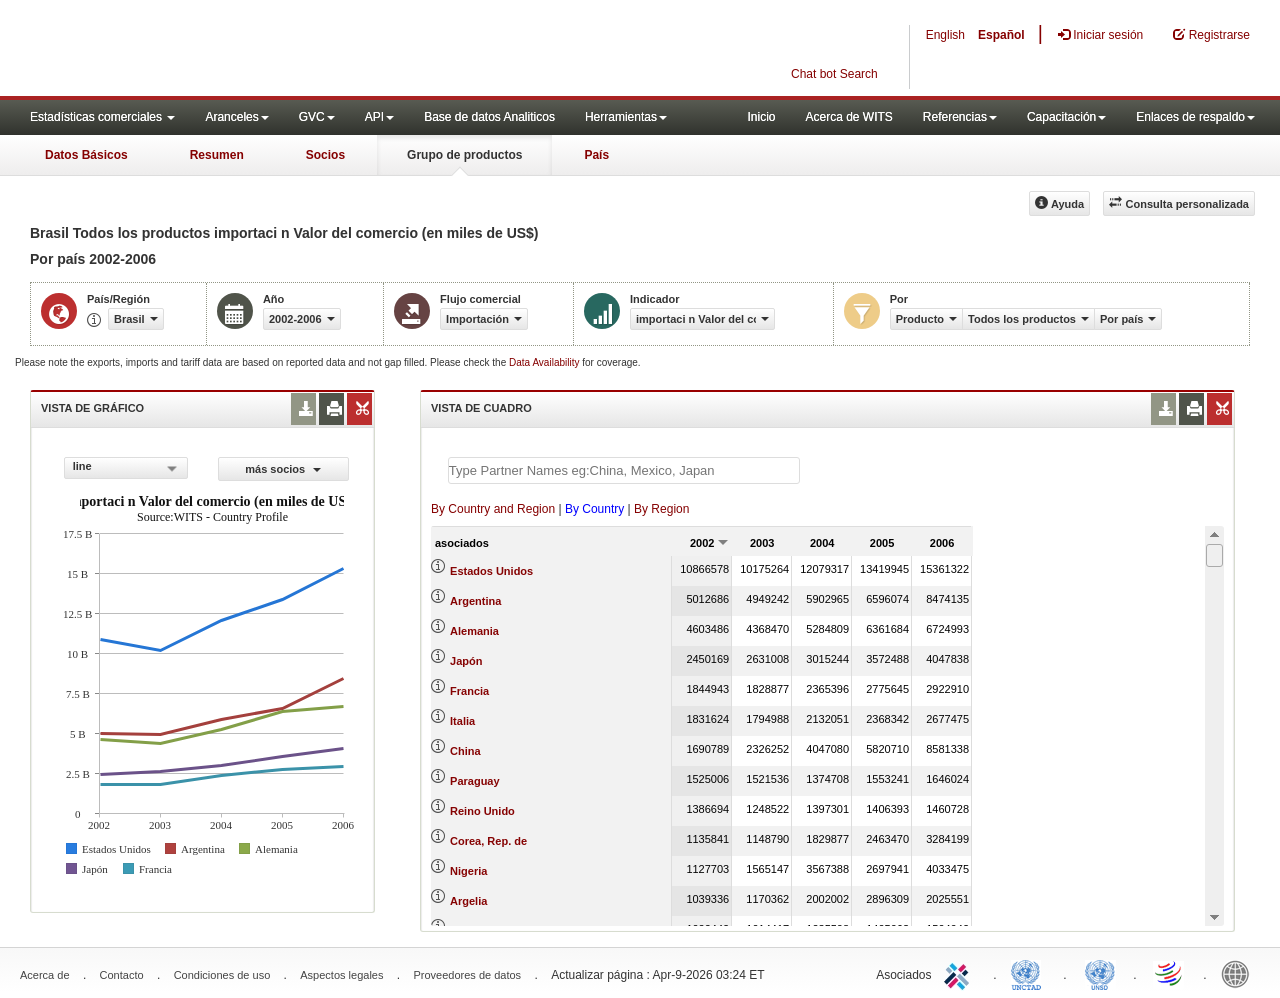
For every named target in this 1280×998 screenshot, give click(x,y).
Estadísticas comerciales (102, 117)
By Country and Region (493, 509)
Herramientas (626, 117)
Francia (469, 691)
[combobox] (126, 468)
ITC (960, 973)
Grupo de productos (464, 155)
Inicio (761, 117)
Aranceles (236, 117)
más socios (283, 469)
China (465, 751)
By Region (661, 509)
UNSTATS (1100, 973)
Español (1001, 35)
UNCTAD (1030, 973)
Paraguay (475, 781)
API (379, 117)
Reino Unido (482, 811)
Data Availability (545, 362)
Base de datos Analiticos (489, 117)
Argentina (475, 601)
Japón (466, 661)
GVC (317, 117)
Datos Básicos (86, 155)
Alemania (474, 631)
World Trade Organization (1170, 973)
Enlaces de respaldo (1195, 117)
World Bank (1240, 973)
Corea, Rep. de (488, 841)
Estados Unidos (491, 571)
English (945, 35)
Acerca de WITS (848, 117)
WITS (200, 50)
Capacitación (1066, 117)
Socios (325, 155)
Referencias (960, 117)
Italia (462, 721)
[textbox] (624, 470)
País (596, 155)
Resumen (217, 155)
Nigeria (468, 871)
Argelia (468, 901)
